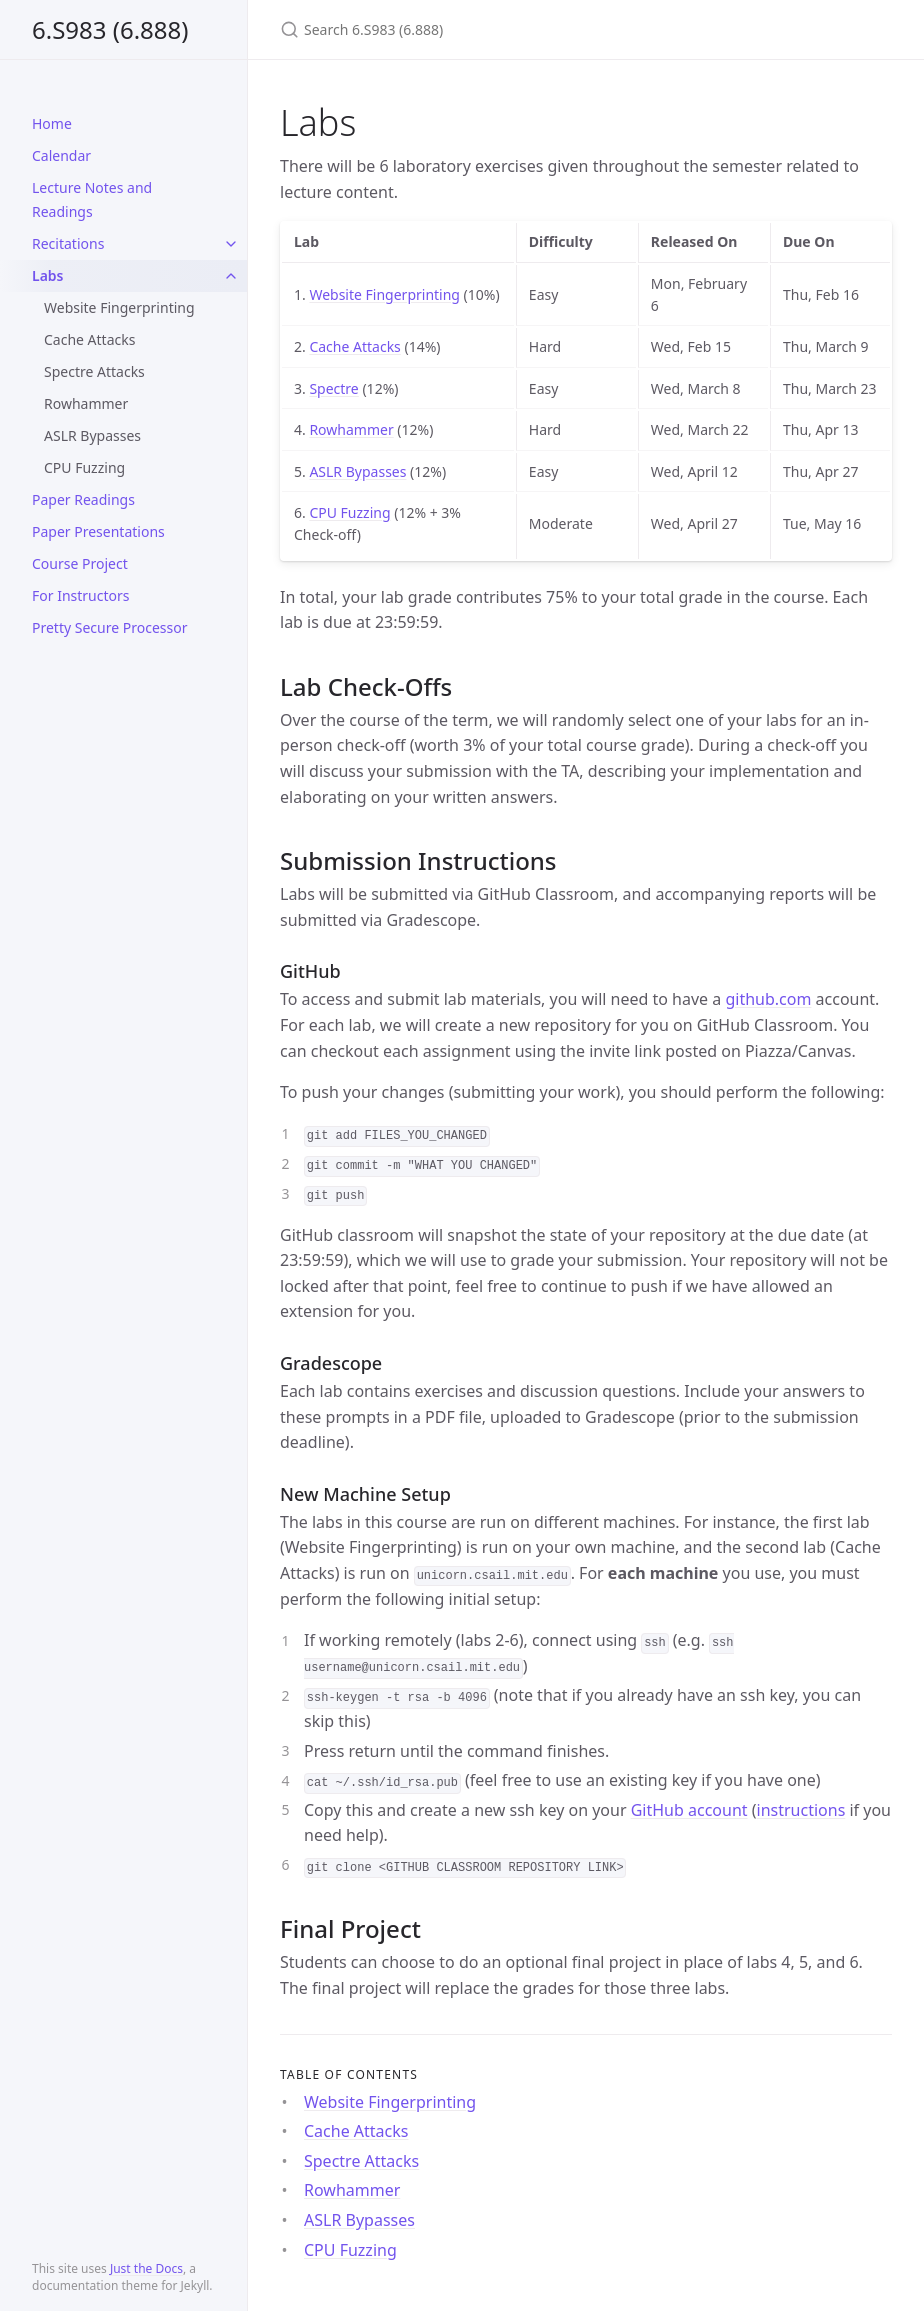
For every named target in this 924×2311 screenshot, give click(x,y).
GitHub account (689, 1810)
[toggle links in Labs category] (231, 276)
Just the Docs (146, 2268)
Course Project (80, 563)
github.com (768, 999)
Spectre (333, 388)
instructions (801, 1810)
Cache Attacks (89, 339)
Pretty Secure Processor (109, 627)
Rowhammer (86, 403)
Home (52, 123)
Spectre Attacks (94, 371)
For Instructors (80, 595)
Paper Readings (83, 499)
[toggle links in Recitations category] (231, 244)
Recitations (68, 243)
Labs (48, 275)
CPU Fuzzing (84, 467)
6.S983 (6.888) (110, 29)
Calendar (61, 155)
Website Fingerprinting (119, 307)
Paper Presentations (98, 531)
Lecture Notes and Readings (92, 199)
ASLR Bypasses (92, 435)
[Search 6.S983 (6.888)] (516, 29)
